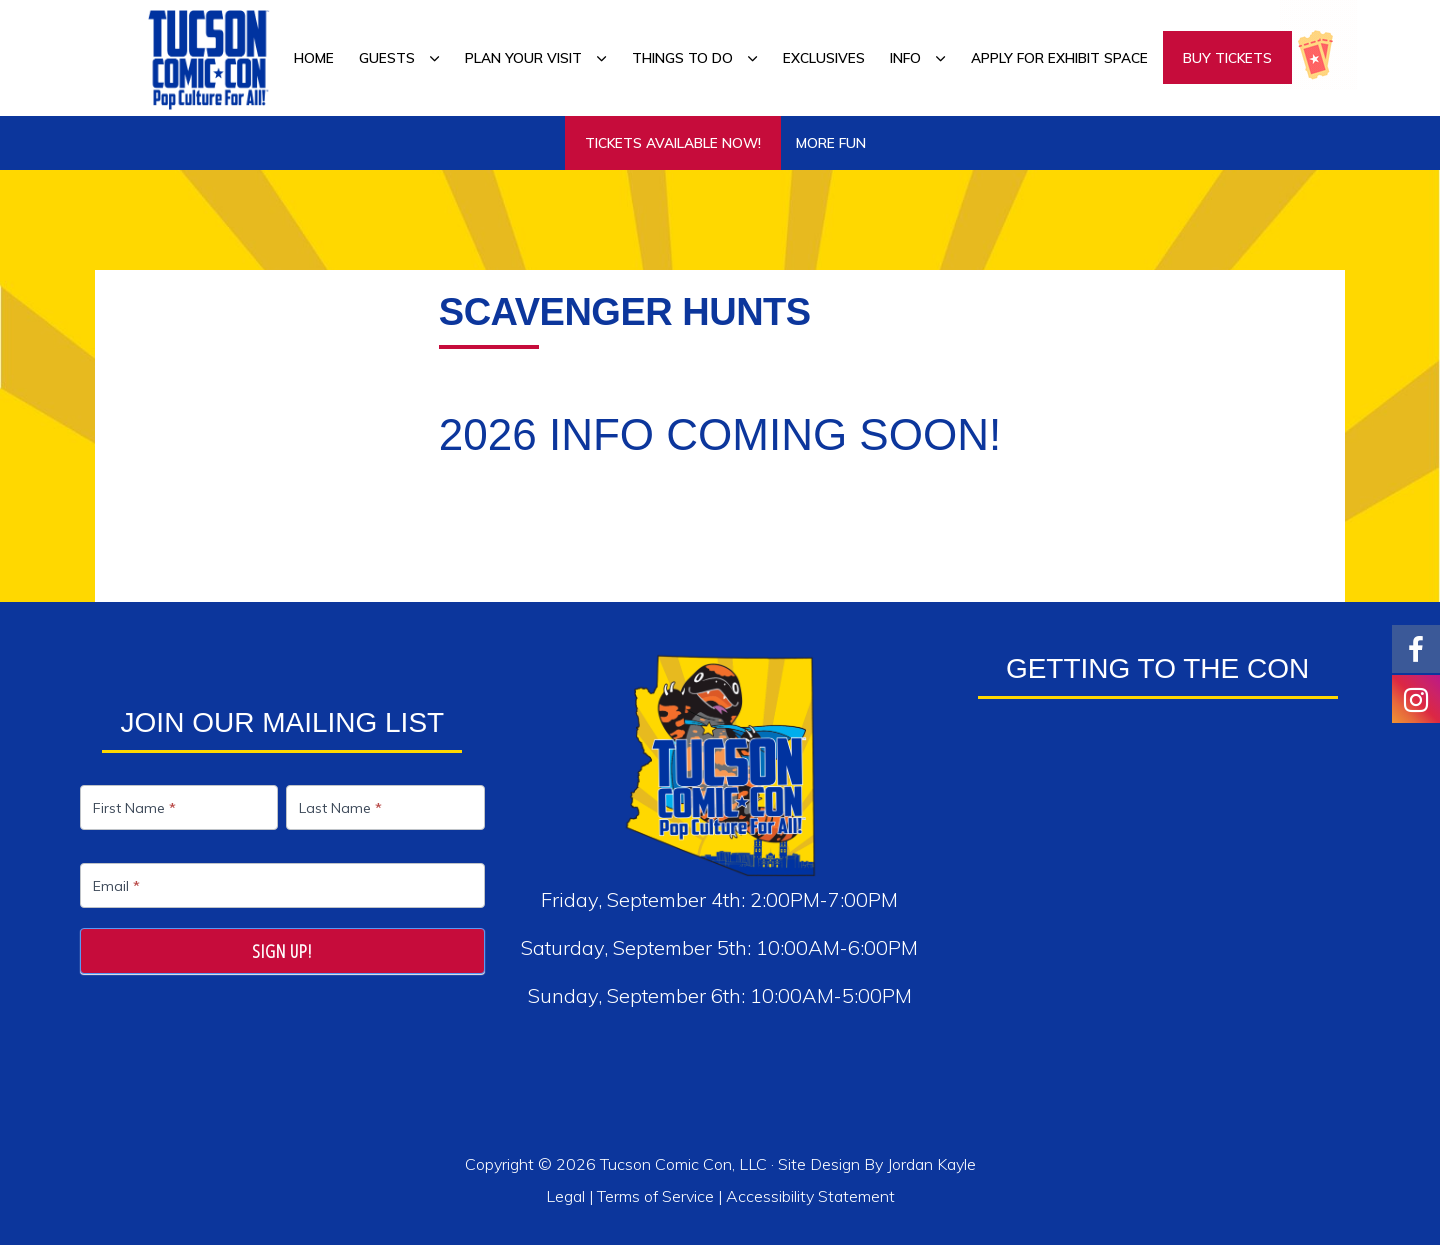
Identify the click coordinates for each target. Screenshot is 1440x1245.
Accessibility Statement (810, 1196)
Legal (567, 1196)
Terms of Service (655, 1196)
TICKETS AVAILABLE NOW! (673, 142)
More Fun (831, 142)
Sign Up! (282, 951)
